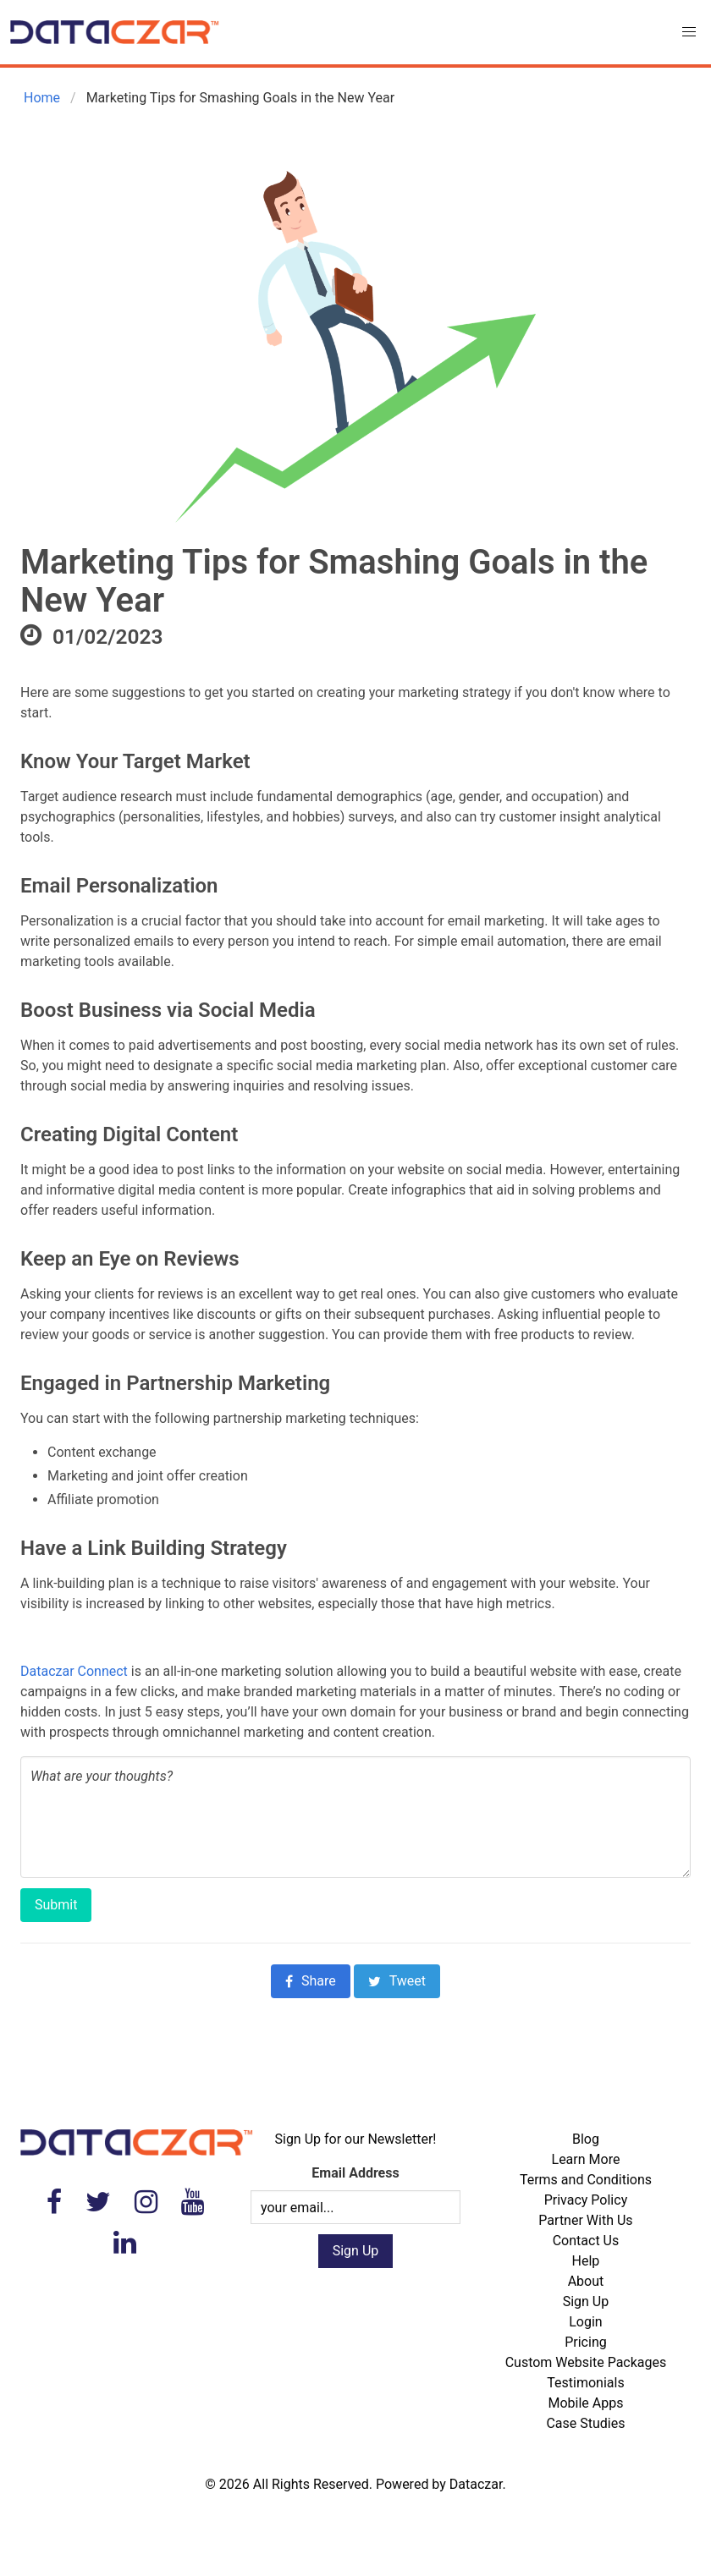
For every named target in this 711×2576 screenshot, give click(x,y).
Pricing (586, 2342)
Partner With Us (585, 2220)
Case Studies (585, 2423)
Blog (585, 2139)
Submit (56, 1905)
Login (585, 2322)
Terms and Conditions (586, 2180)
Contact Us (586, 2241)
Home (40, 98)
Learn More (586, 2159)
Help (586, 2261)
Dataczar (476, 2484)
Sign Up (586, 2301)
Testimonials (585, 2383)
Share (310, 1981)
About (586, 2281)
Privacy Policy (586, 2200)
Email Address (355, 2173)
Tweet (397, 1981)
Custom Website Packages (586, 2362)
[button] (689, 32)
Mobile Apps (585, 2403)
